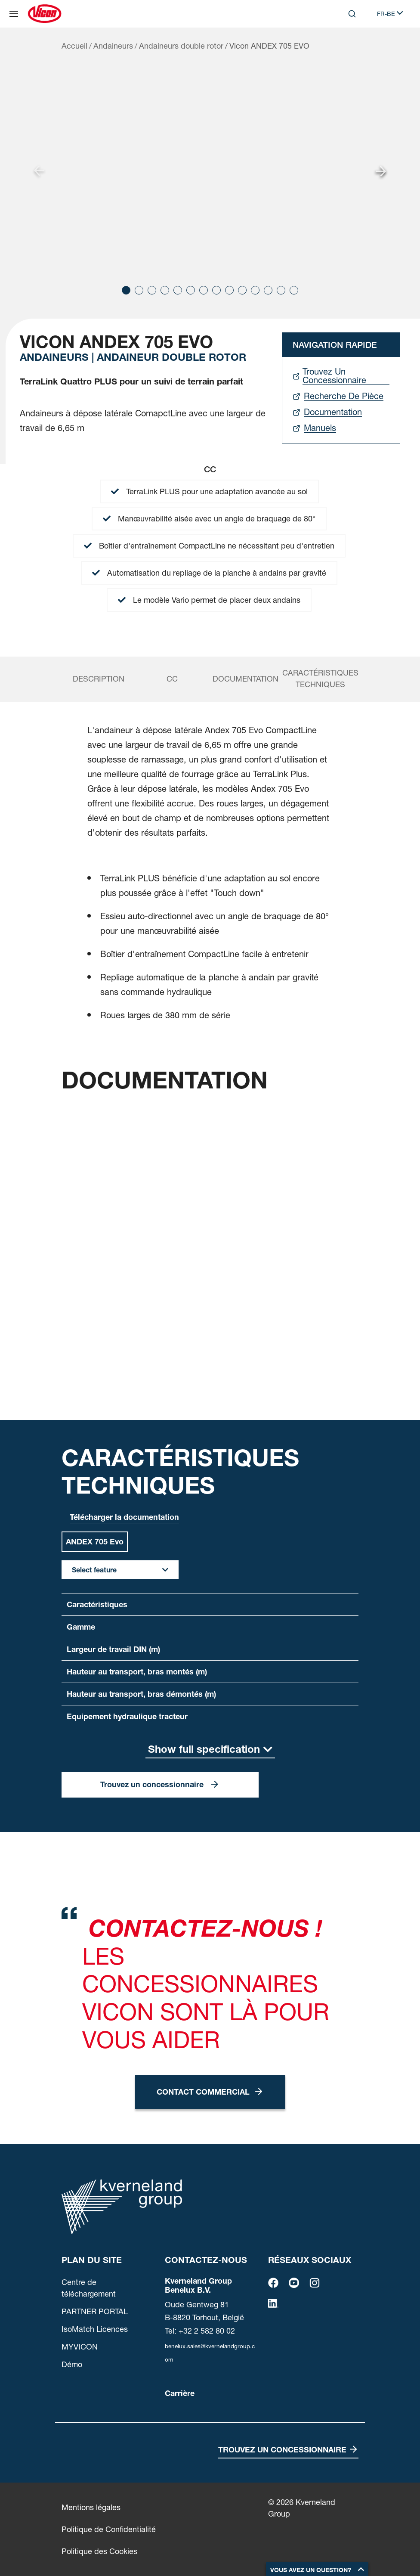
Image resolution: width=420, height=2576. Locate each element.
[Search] (352, 14)
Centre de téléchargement (89, 2288)
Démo (72, 2364)
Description (98, 679)
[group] (210, 170)
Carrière (180, 2393)
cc (172, 679)
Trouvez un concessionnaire (152, 1784)
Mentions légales (91, 2507)
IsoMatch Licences (95, 2329)
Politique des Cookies (99, 2551)
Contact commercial (203, 2092)
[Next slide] (380, 171)
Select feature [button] (94, 1569)
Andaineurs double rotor (181, 46)
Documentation (245, 679)
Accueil (74, 46)
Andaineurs (113, 46)
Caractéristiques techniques (320, 678)
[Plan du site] (14, 14)
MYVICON (80, 2347)
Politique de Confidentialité (109, 2529)
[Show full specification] (210, 1749)
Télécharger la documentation (124, 1517)
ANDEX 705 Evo (95, 1542)
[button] (126, 290)
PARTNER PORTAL (95, 2311)
